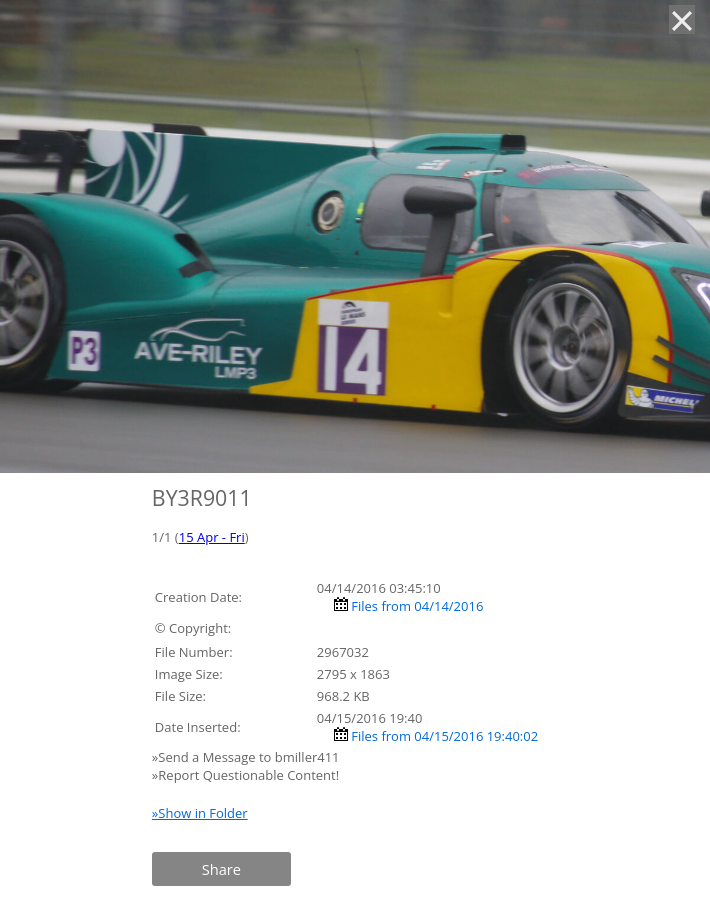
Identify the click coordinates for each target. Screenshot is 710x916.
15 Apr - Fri (212, 537)
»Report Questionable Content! (245, 775)
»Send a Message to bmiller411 (247, 757)
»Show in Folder (200, 813)
